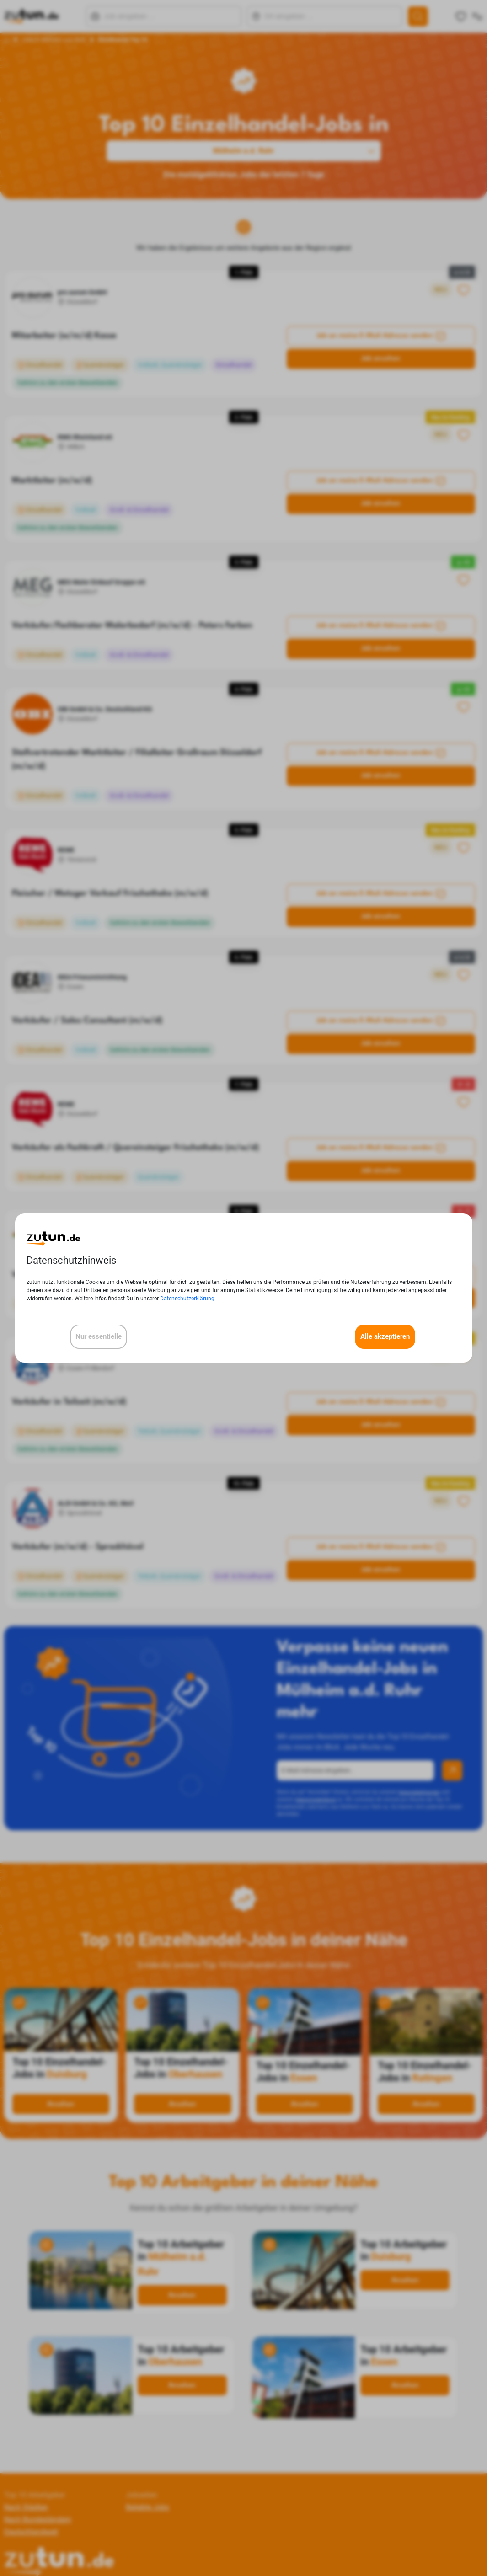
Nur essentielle (98, 1336)
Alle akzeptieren (385, 1336)
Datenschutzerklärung (187, 1298)
